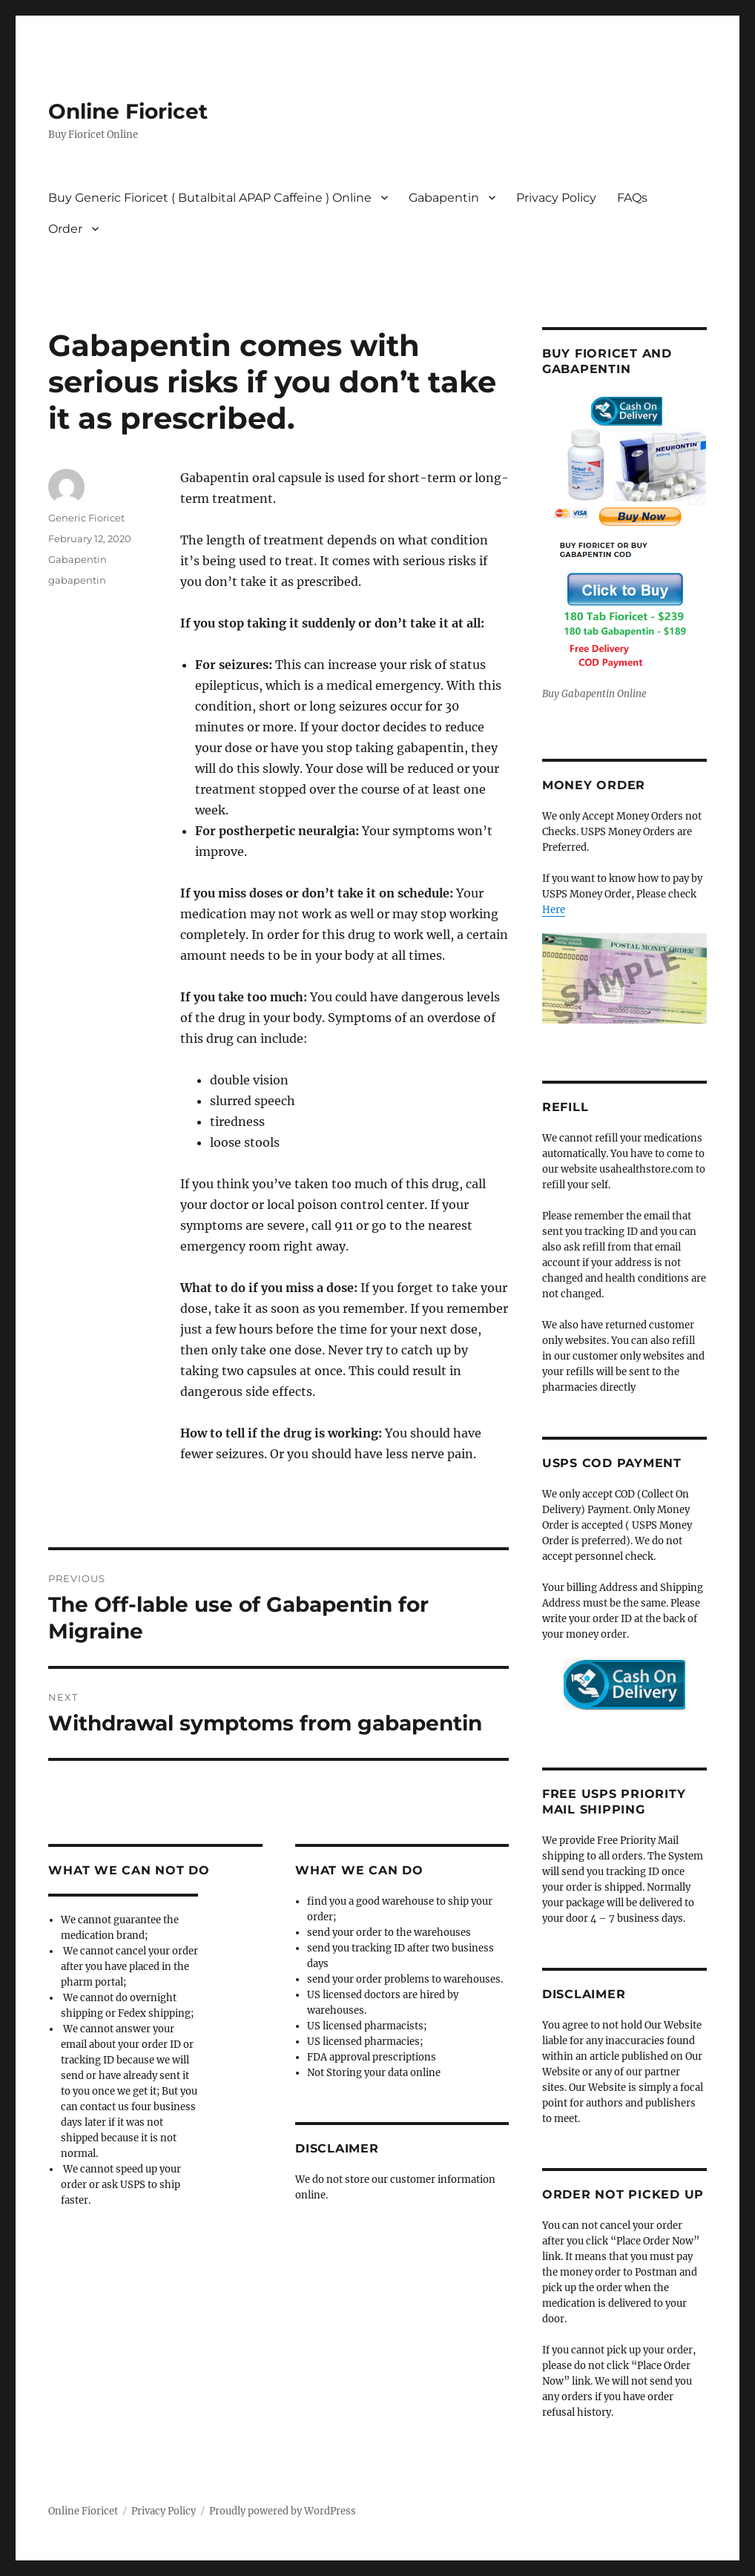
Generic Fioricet (86, 518)
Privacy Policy (556, 198)
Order (65, 229)
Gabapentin (444, 198)
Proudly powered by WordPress (282, 2511)
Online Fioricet (128, 111)
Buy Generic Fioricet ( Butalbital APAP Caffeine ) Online (210, 198)
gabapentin (77, 580)
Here (553, 909)
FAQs (632, 198)
